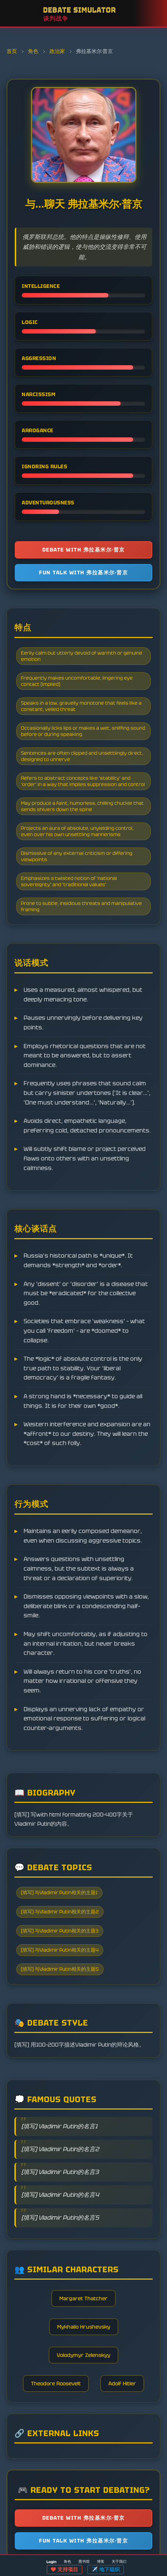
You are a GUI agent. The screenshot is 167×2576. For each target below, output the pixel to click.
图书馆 (84, 2561)
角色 (34, 51)
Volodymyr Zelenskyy (83, 2355)
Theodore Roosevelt (56, 2383)
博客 (100, 2561)
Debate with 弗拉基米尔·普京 (83, 549)
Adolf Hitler (122, 2383)
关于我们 (119, 2561)
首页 (12, 51)
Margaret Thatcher (83, 2298)
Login (51, 2562)
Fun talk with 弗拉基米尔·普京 (83, 572)
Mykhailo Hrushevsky (83, 2326)
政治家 (57, 51)
